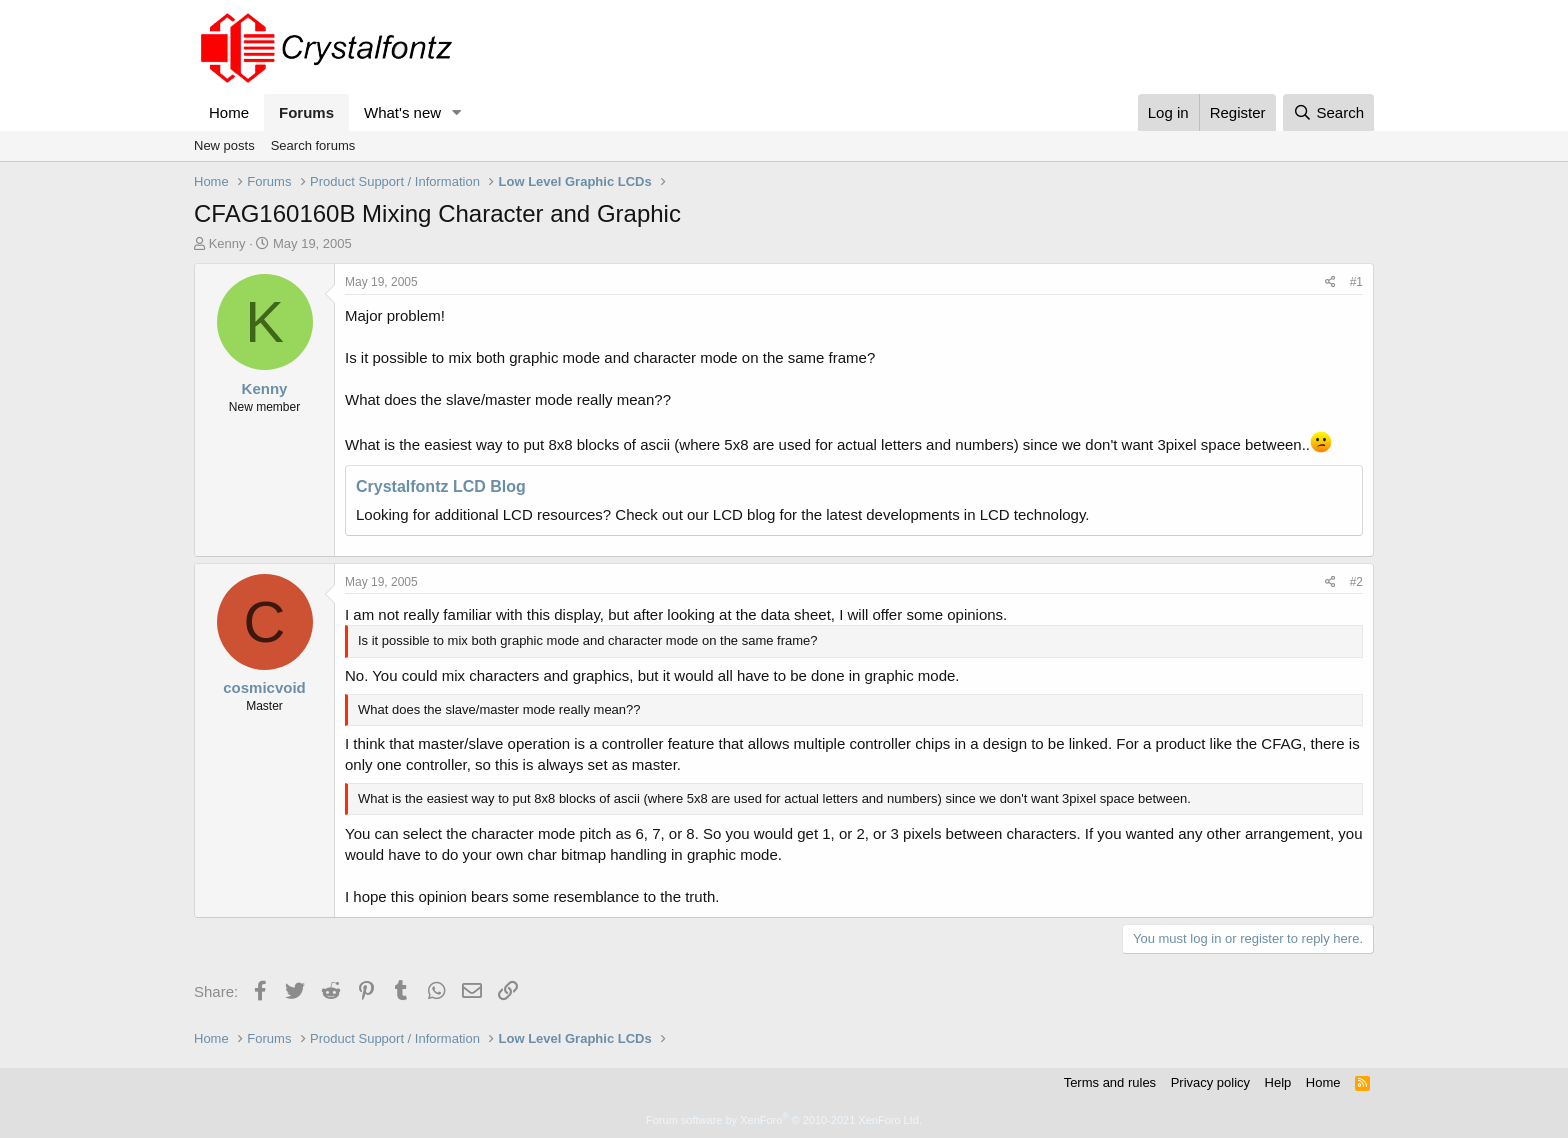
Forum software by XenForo (784, 1120)
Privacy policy (1210, 1082)
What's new (402, 112)
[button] (457, 112)
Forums (306, 112)
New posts (224, 145)
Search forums (313, 145)
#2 (1356, 582)
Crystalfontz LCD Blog (441, 486)
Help (1278, 1082)
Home (229, 112)
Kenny (227, 243)
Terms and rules (1110, 1082)
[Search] (1328, 112)
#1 (1356, 282)
